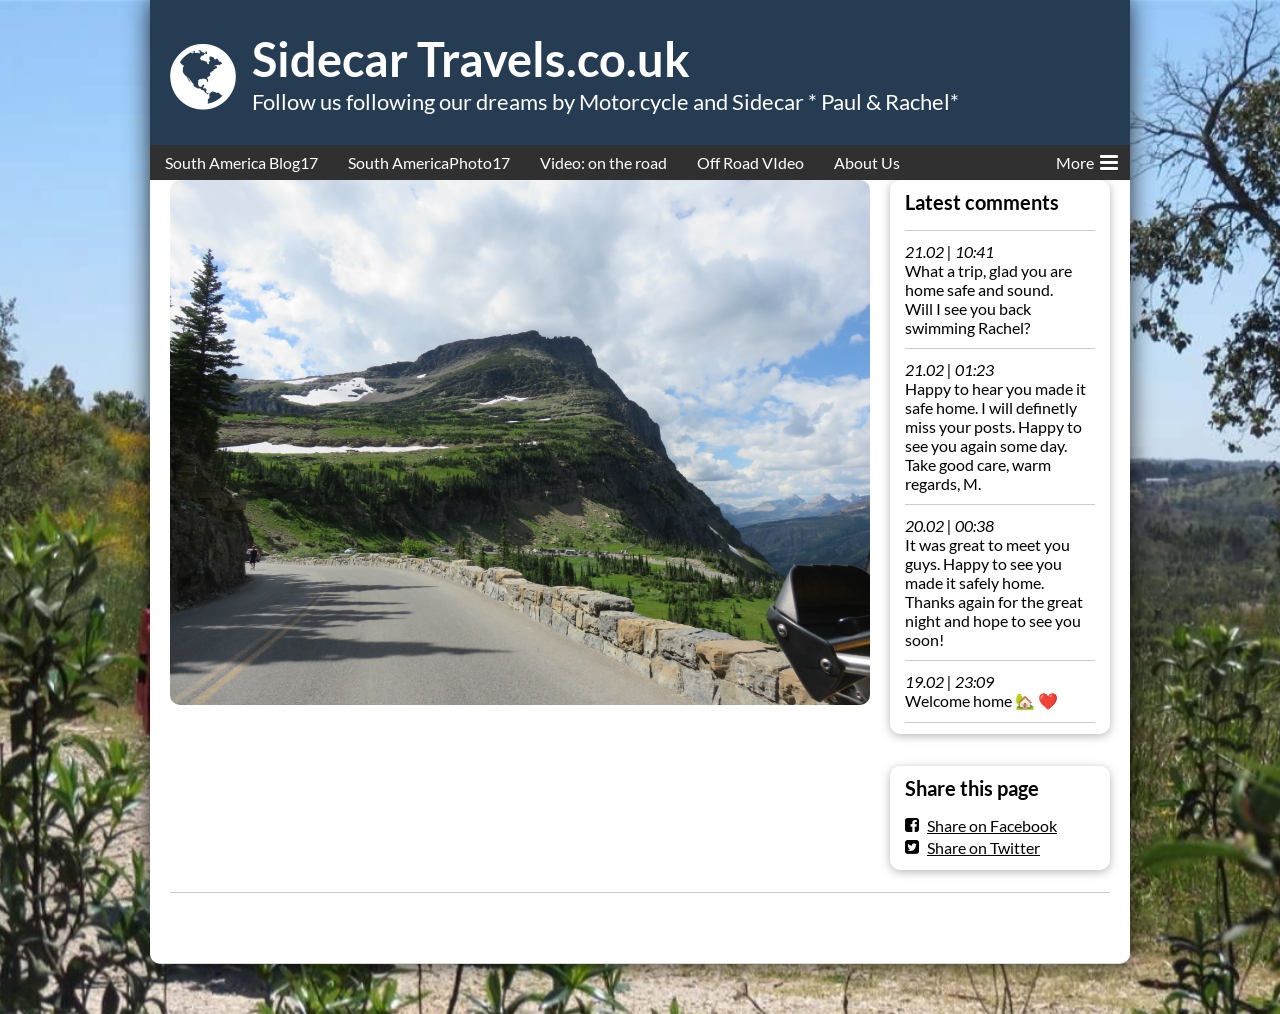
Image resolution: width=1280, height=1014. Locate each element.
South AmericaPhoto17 (429, 162)
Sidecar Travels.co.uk (471, 59)
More (1087, 159)
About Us (867, 162)
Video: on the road (603, 162)
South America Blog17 (241, 162)
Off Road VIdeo (750, 162)
